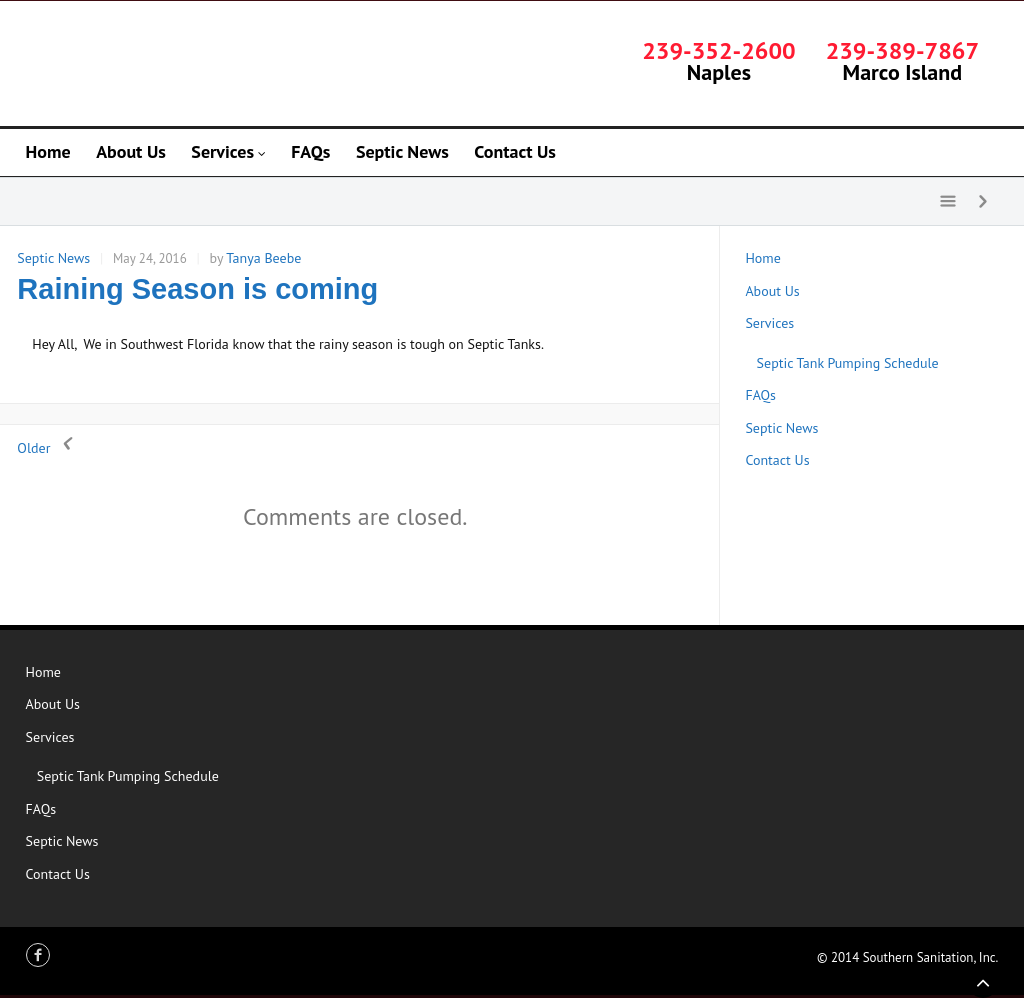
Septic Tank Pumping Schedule (848, 363)
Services (769, 323)
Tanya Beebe (263, 258)
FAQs (760, 395)
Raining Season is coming (197, 289)
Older (48, 448)
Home (762, 258)
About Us (772, 291)
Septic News (53, 258)
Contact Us (777, 460)
